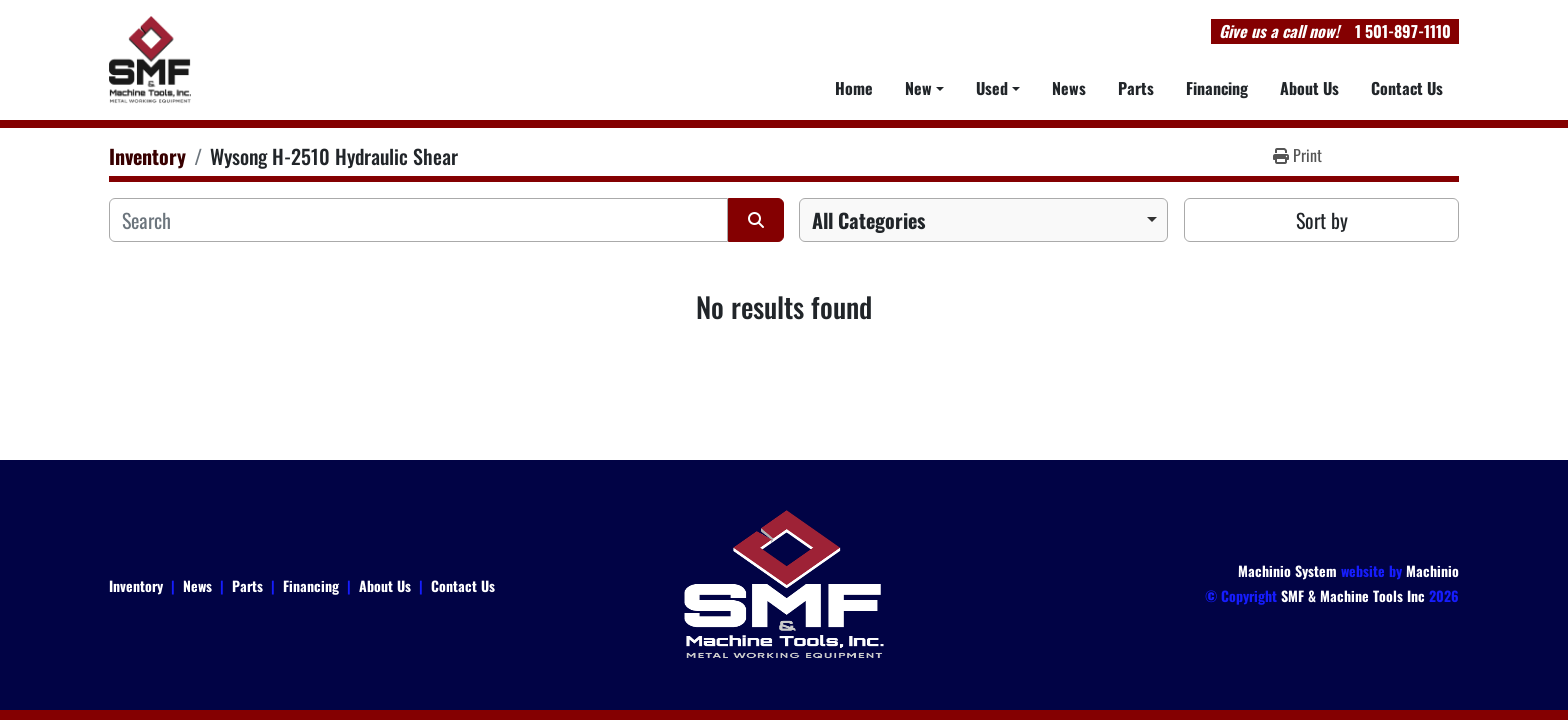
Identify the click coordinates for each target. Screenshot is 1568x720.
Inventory (136, 585)
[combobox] (983, 220)
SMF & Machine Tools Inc (1353, 595)
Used (992, 88)
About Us (1309, 88)
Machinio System (1287, 570)
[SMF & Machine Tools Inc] (784, 582)
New (918, 88)
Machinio (1432, 570)
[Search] (418, 220)
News (1069, 88)
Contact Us (1407, 88)
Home (854, 88)
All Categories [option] (868, 220)
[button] (924, 88)
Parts (1136, 88)
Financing (1217, 88)
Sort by (1322, 220)
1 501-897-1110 (1403, 31)
